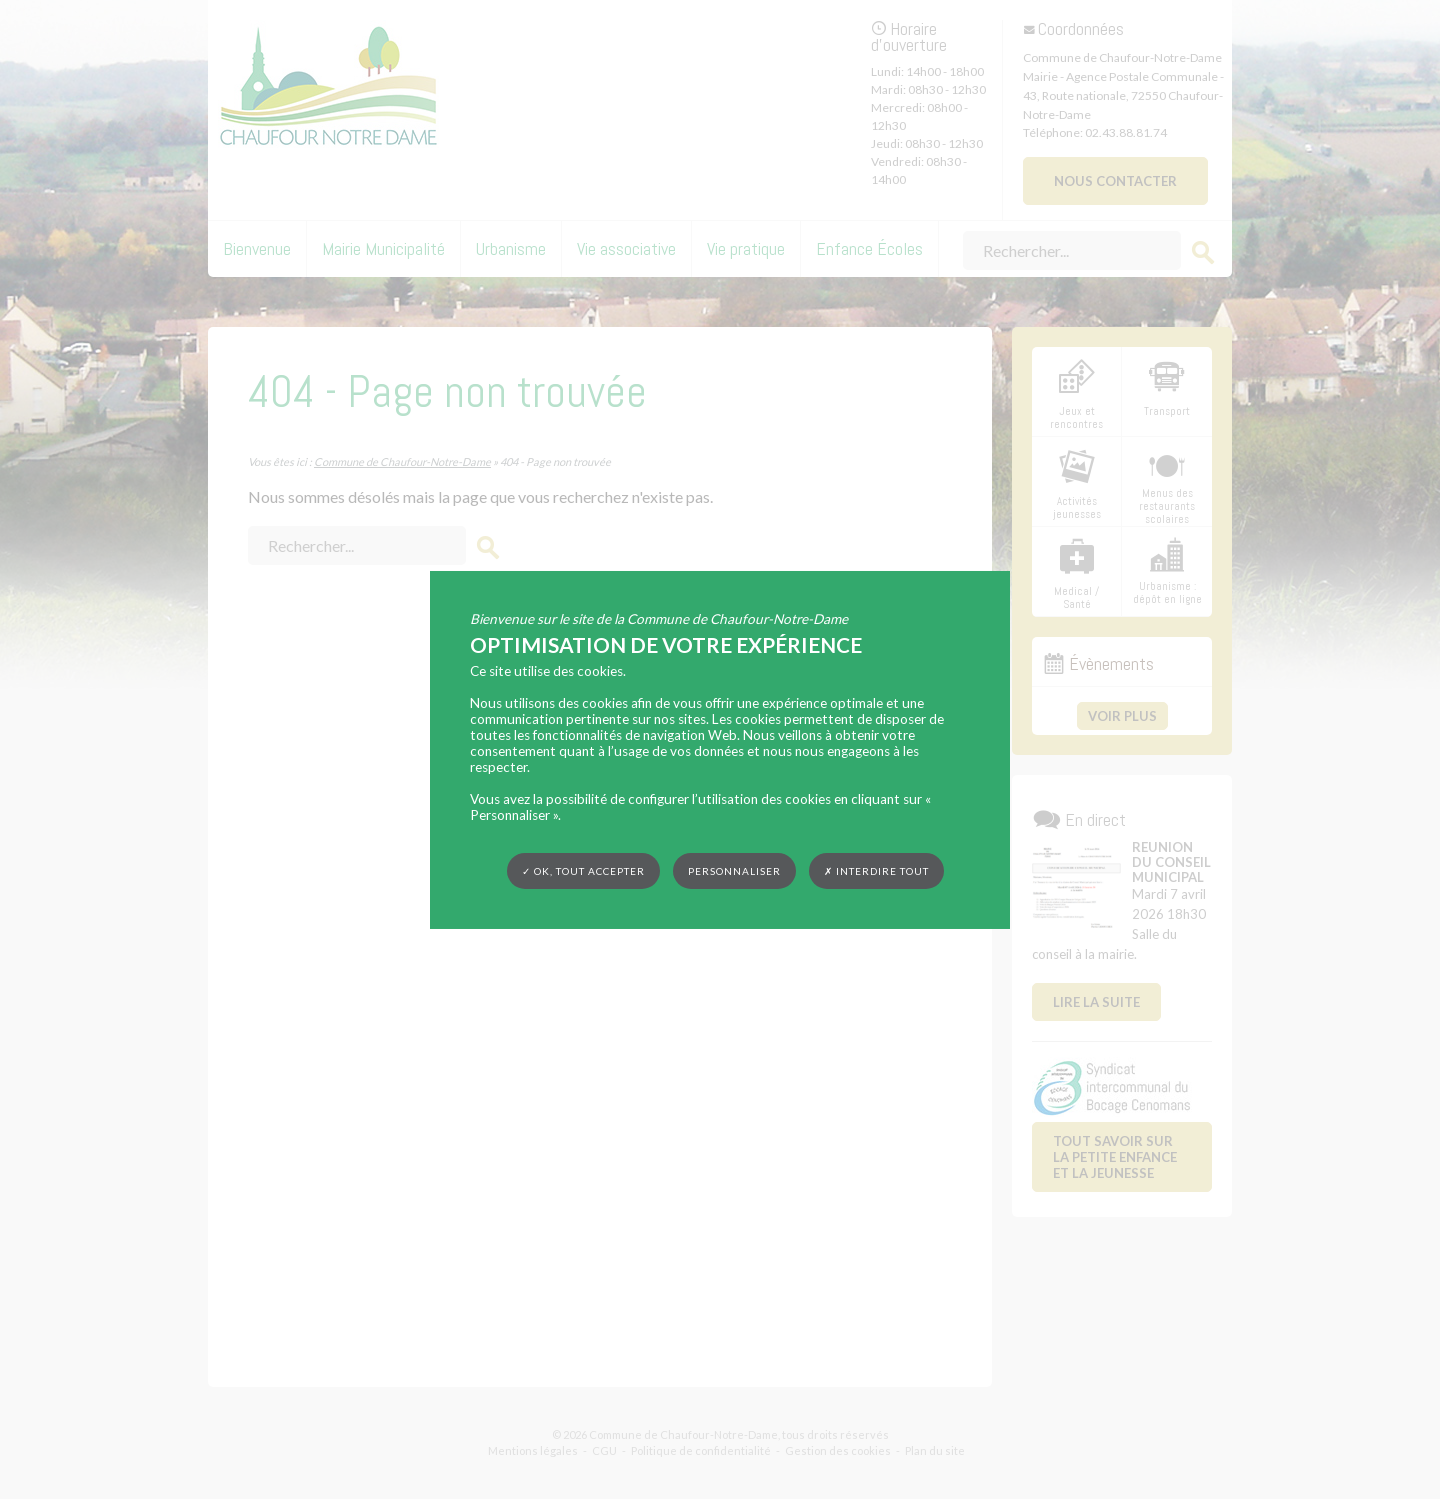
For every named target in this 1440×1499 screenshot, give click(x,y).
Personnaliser (734, 870)
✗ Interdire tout (876, 871)
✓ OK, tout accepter (583, 870)
